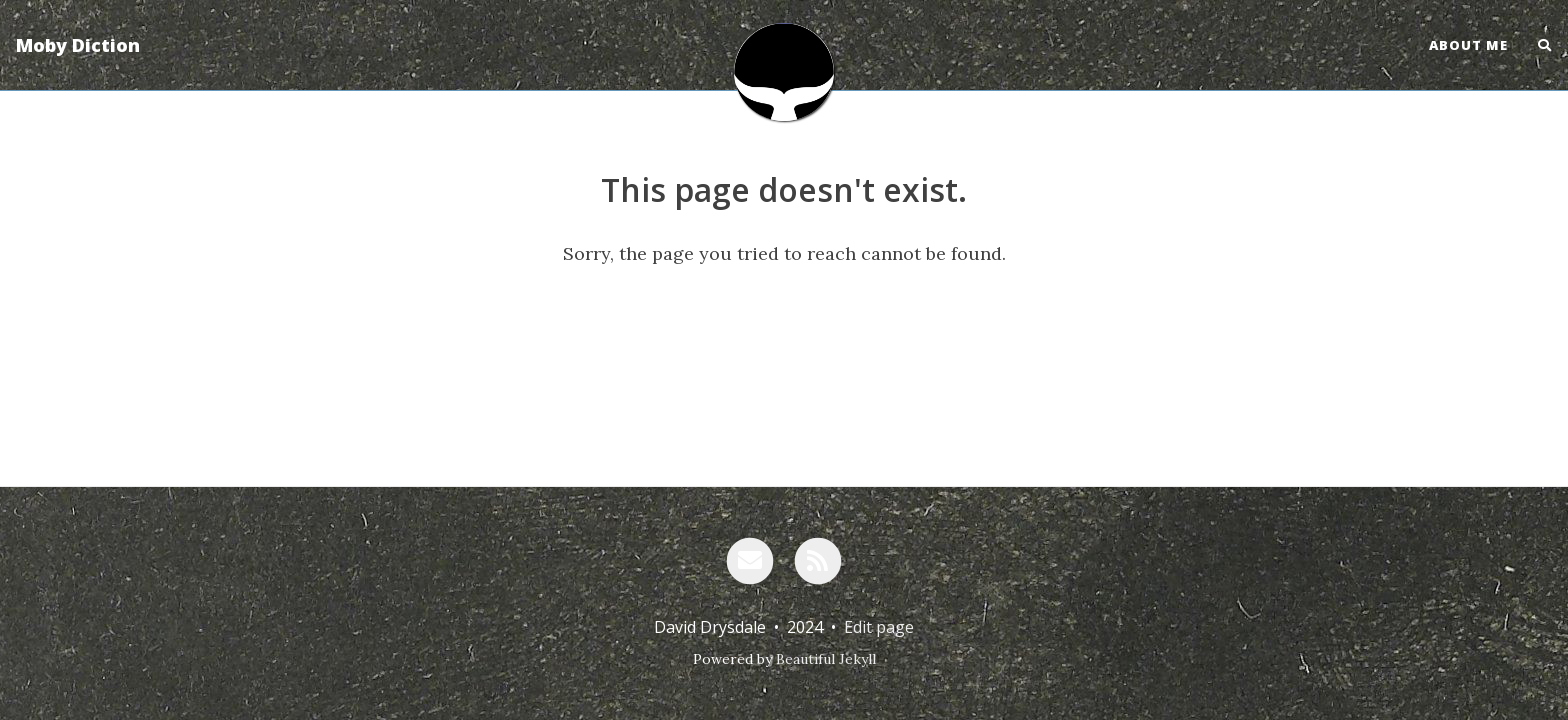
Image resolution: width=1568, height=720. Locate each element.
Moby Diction (78, 45)
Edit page (879, 627)
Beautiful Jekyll (826, 659)
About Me (1468, 45)
